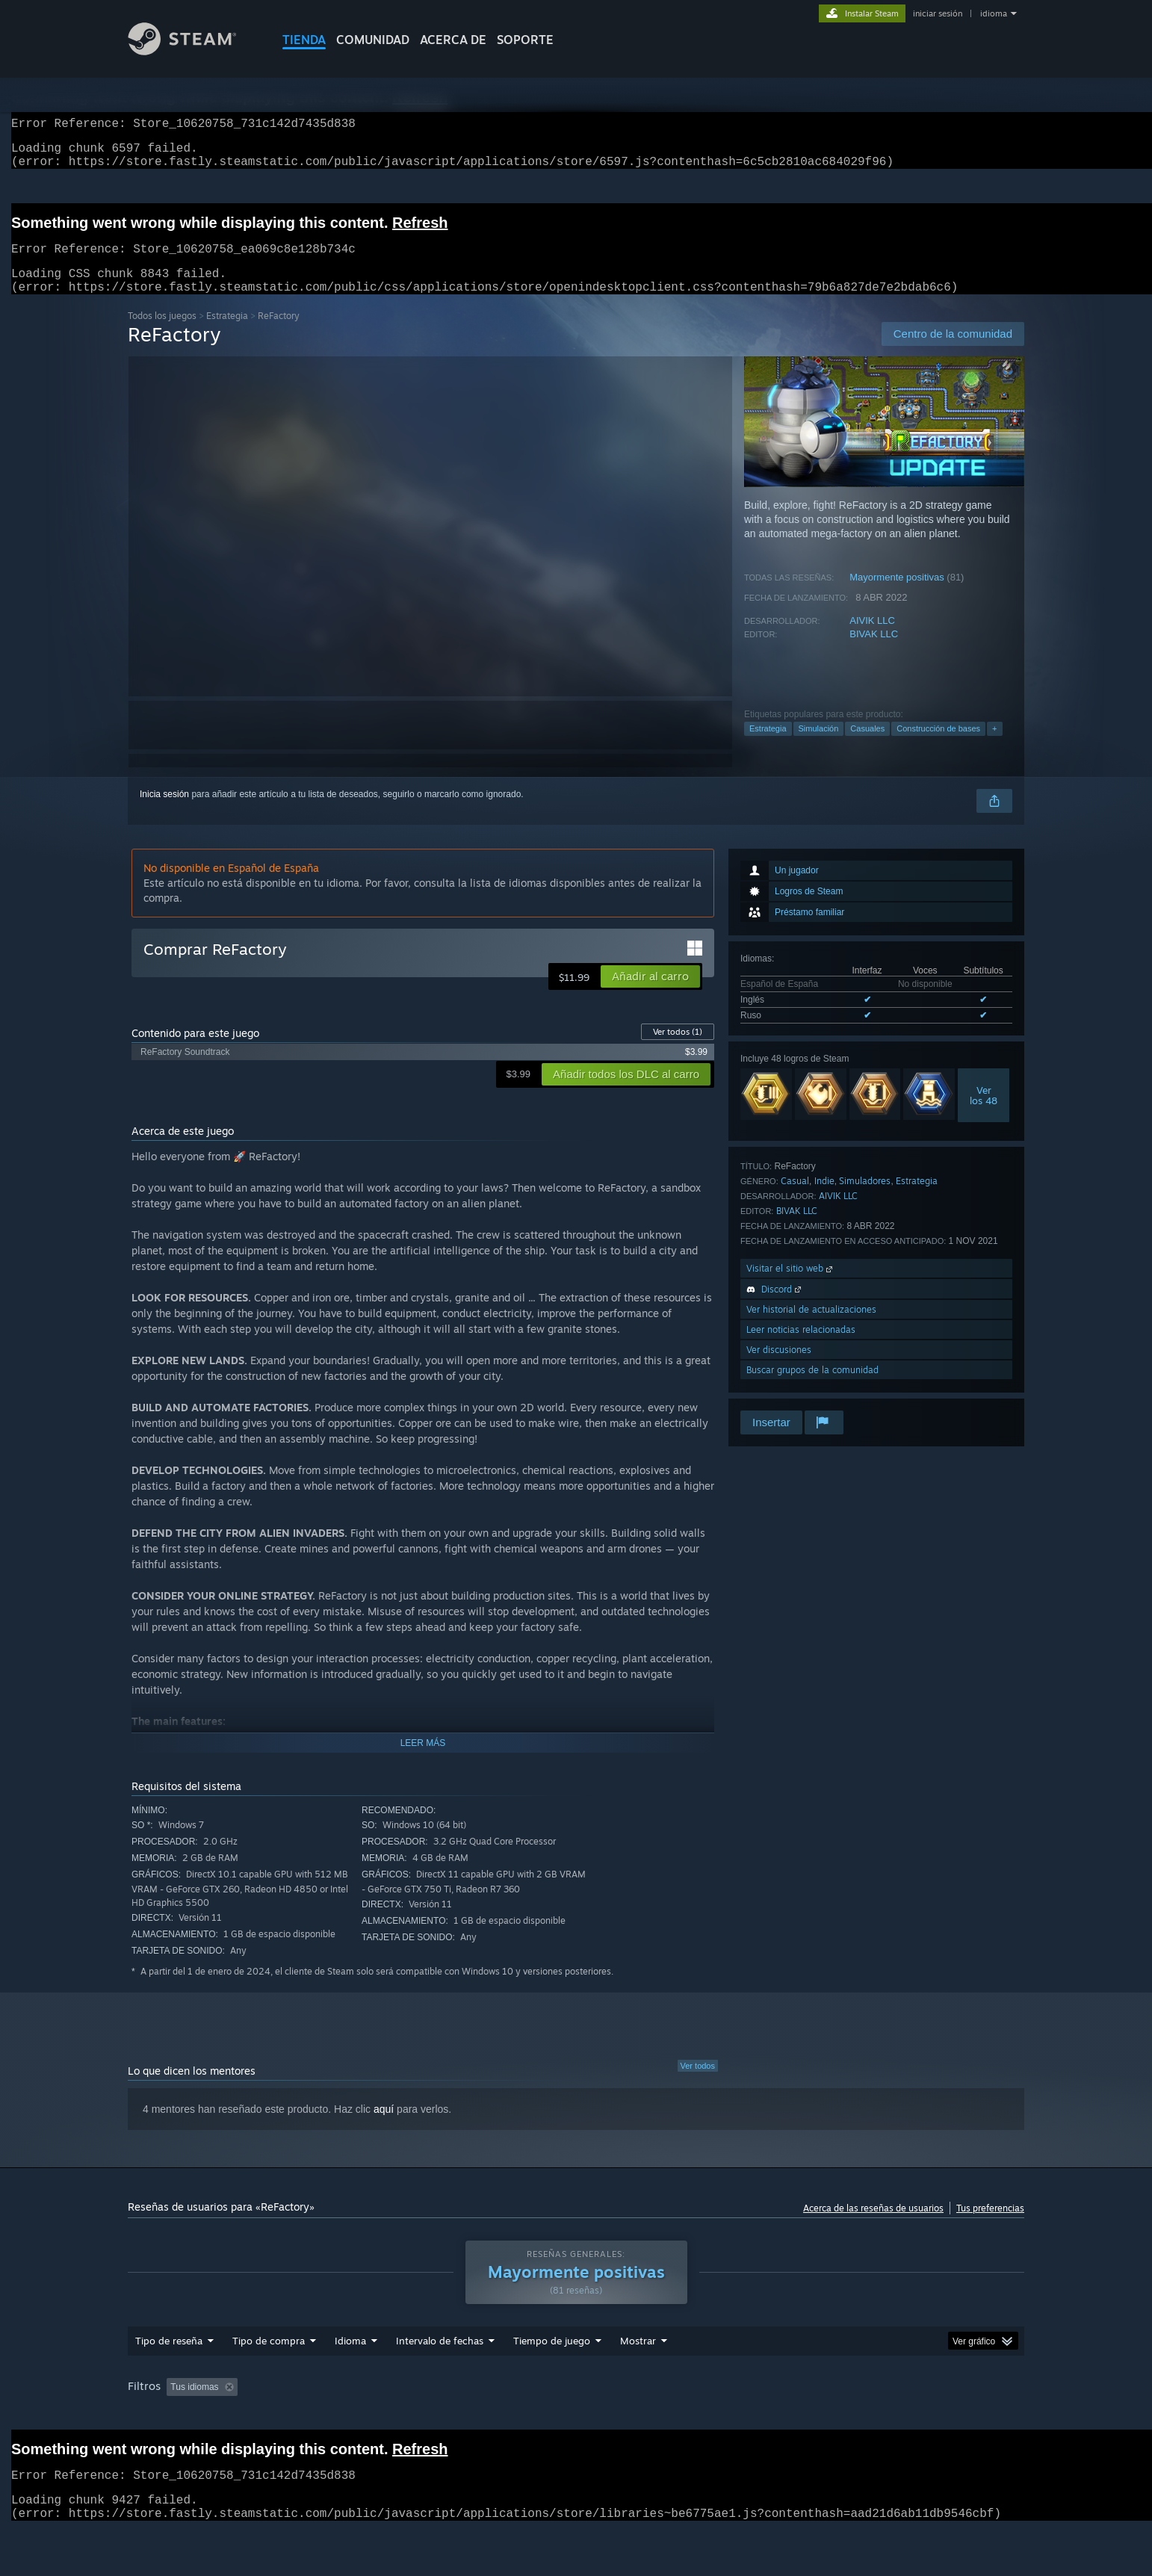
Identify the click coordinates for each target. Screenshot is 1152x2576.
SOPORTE (525, 39)
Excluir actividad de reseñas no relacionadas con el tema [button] (398, 2415)
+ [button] (994, 746)
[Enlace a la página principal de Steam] (193, 51)
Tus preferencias (990, 2226)
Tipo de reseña (168, 2369)
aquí (384, 2127)
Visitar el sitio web (790, 1286)
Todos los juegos (162, 333)
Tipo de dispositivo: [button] (169, 2435)
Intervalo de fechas (439, 2369)
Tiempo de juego (551, 2369)
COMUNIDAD (372, 39)
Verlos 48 (983, 1113)
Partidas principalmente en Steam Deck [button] (717, 2415)
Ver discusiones (778, 1367)
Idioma (350, 2369)
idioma (993, 13)
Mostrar (638, 2369)
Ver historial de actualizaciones (811, 1327)
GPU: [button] (987, 2415)
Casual (795, 1198)
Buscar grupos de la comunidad (812, 1387)
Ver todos (677, 1049)
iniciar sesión (937, 13)
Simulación (819, 746)
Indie (824, 1198)
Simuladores (865, 1198)
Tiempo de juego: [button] (574, 2415)
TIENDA (304, 39)
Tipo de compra (268, 2369)
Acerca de (453, 39)
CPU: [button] (937, 2415)
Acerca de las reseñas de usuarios (873, 2226)
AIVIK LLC (872, 638)
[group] (576, 2425)
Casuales (867, 746)
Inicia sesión (164, 812)
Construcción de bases (938, 746)
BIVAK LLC (873, 651)
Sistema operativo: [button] (861, 2415)
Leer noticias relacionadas (800, 1347)
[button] (650, 994)
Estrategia (227, 333)
